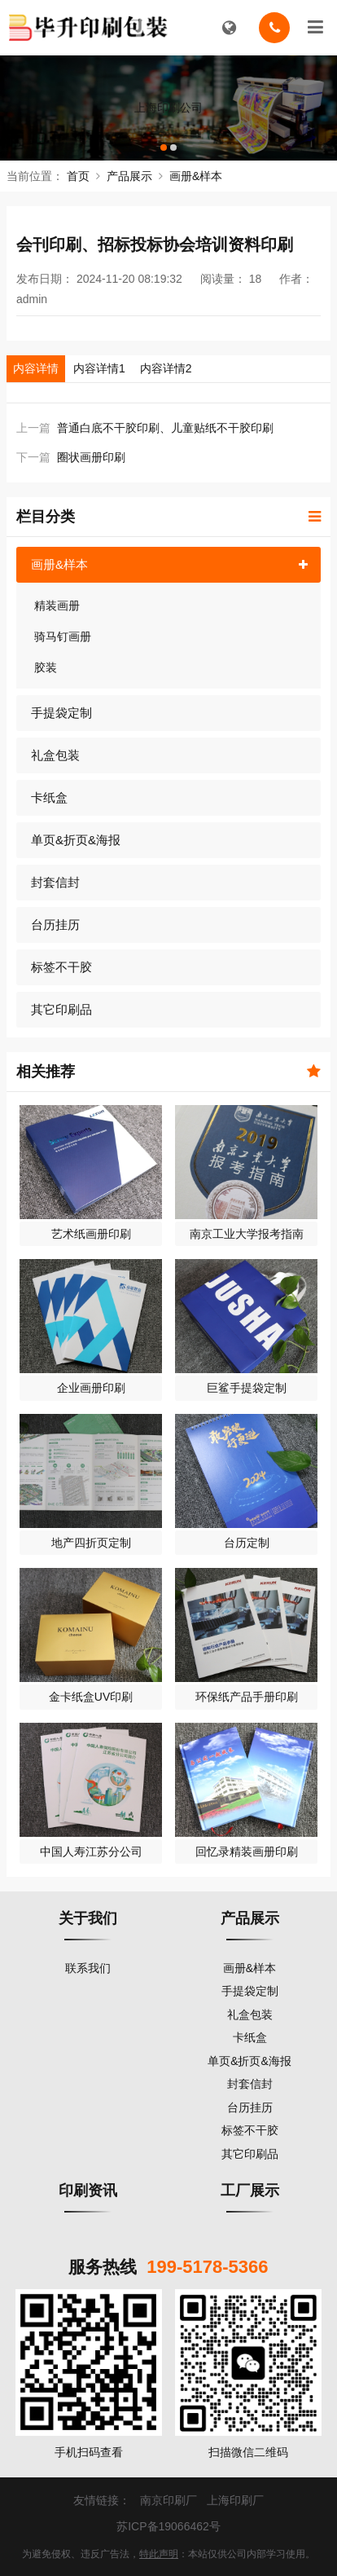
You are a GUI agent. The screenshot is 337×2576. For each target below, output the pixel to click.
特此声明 (158, 2554)
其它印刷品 (61, 1009)
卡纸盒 (49, 797)
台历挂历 (55, 924)
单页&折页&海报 (75, 840)
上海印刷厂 (235, 2500)
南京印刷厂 (168, 2500)
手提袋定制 (61, 713)
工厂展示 (250, 2190)
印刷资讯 (88, 2190)
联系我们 (88, 1968)
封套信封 (55, 882)
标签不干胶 (61, 967)
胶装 (45, 667)
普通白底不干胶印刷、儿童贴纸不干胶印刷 (165, 427)
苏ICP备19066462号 (168, 2526)
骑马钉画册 (62, 636)
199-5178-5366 (207, 2267)
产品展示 (129, 176)
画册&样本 (195, 176)
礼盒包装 (55, 755)
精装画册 (57, 605)
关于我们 (88, 1918)
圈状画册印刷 (91, 457)
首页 (78, 176)
